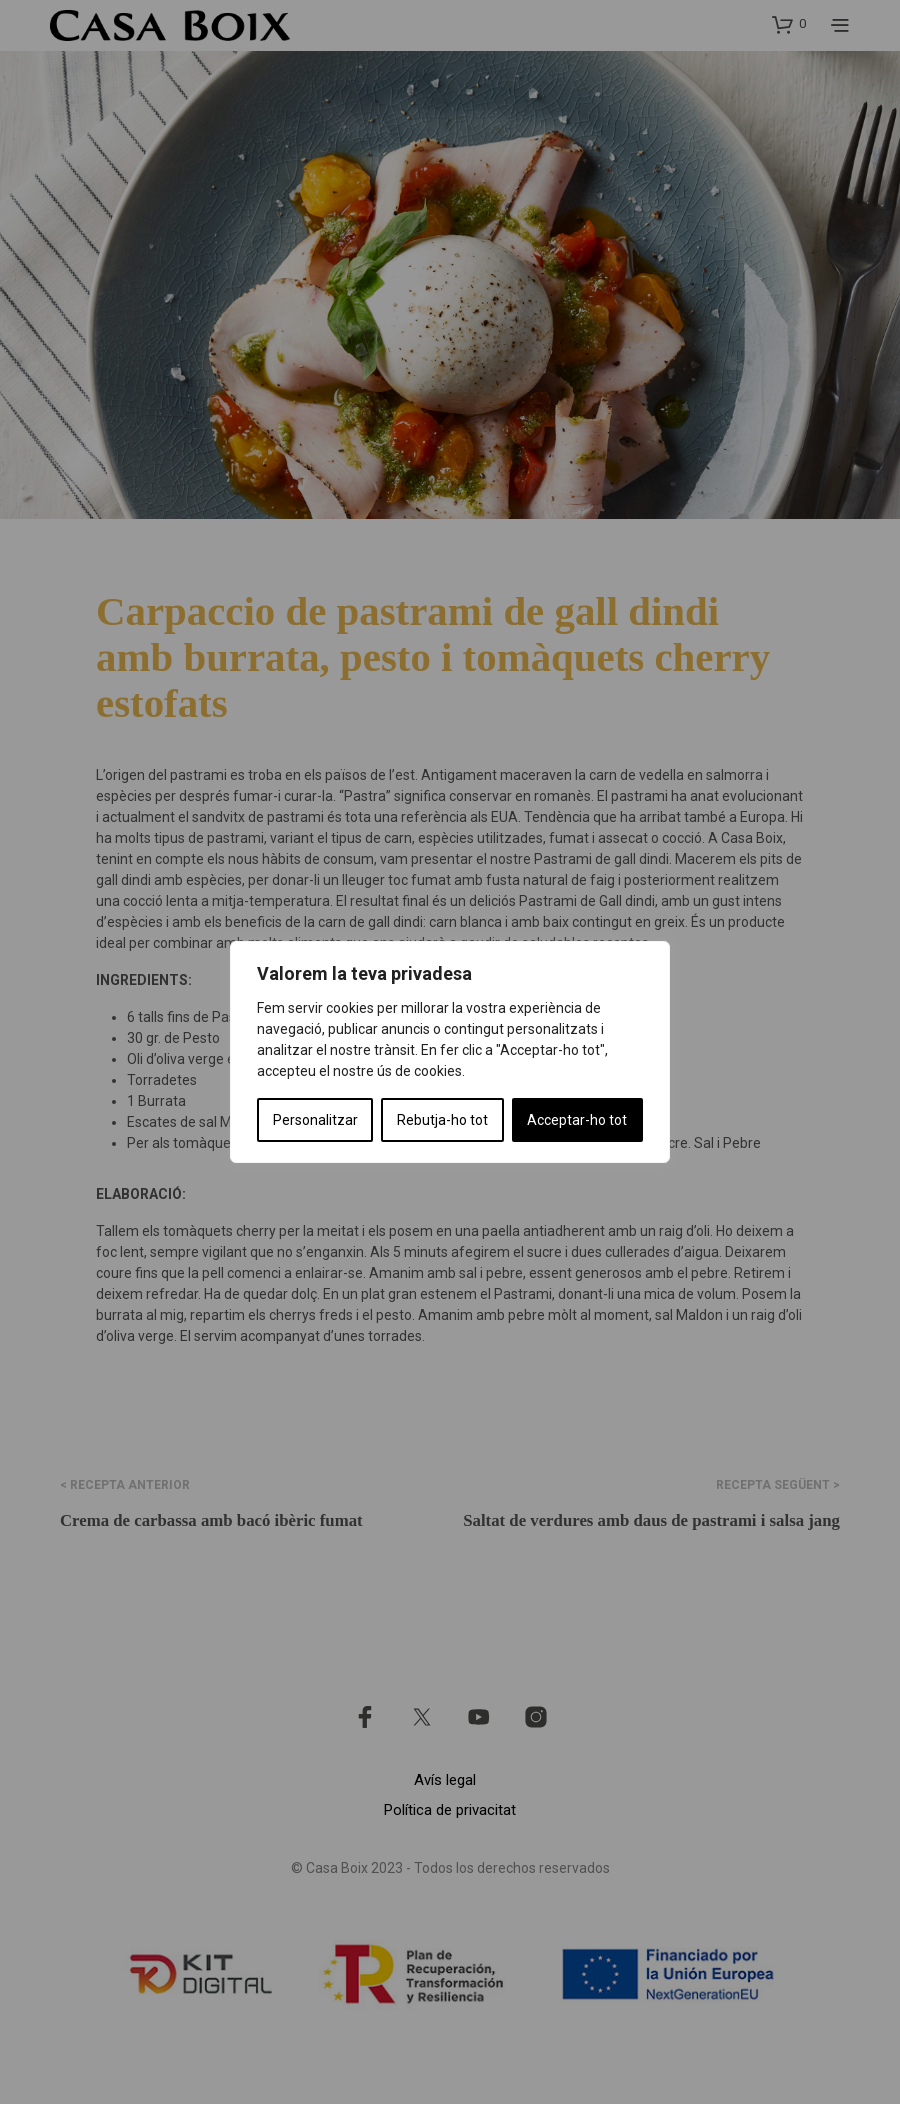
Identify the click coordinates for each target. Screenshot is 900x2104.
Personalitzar (315, 1120)
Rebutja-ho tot (442, 1120)
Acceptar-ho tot (577, 1120)
